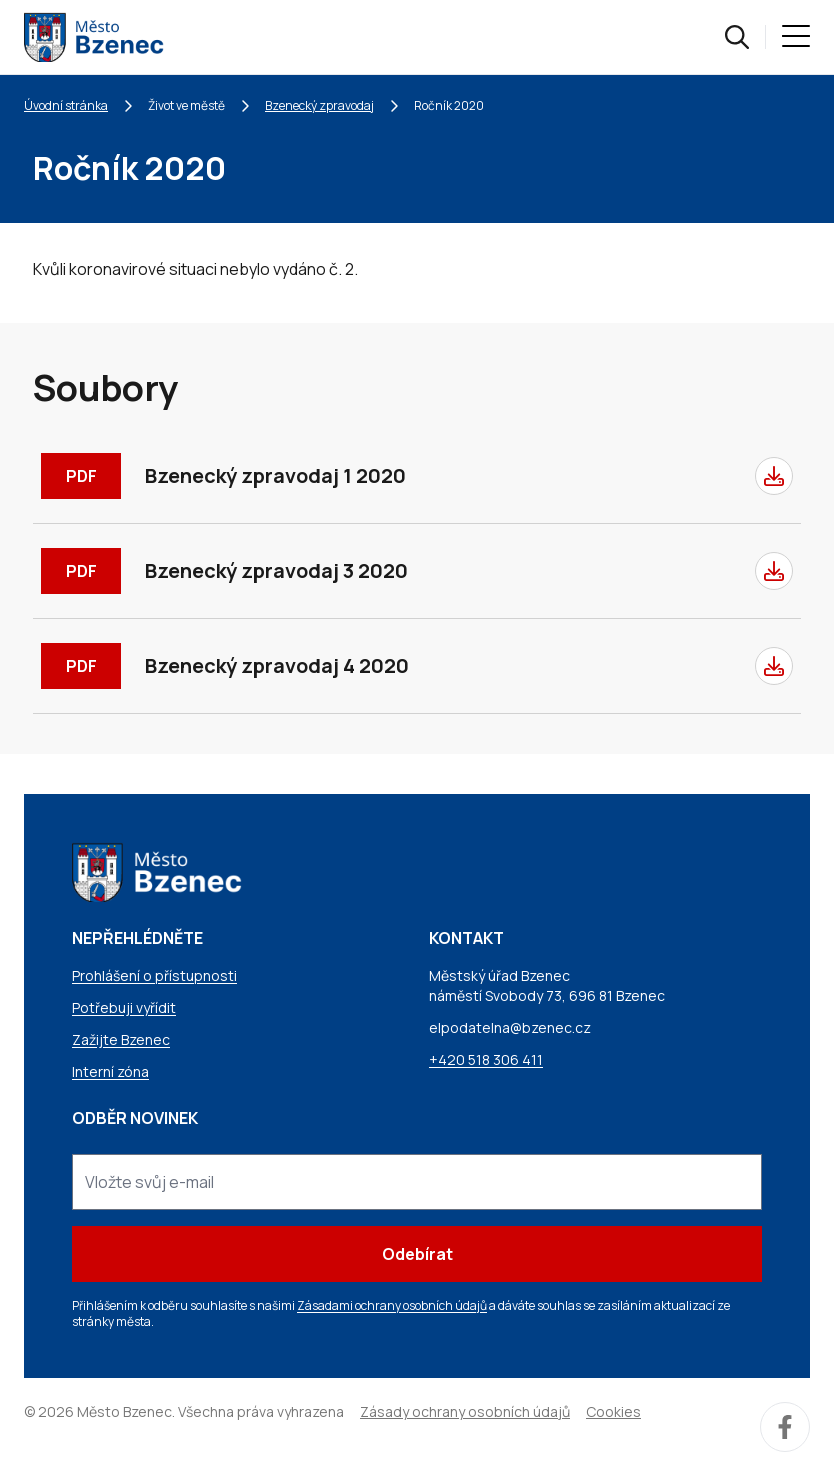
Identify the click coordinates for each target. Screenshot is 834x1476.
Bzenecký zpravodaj (319, 105)
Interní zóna (110, 1071)
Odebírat (417, 1254)
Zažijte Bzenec (121, 1039)
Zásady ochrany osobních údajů (465, 1411)
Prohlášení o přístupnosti (154, 975)
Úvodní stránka (66, 105)
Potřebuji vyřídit (124, 1007)
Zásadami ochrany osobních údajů (392, 1305)
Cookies (613, 1411)
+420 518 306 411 (486, 1059)
